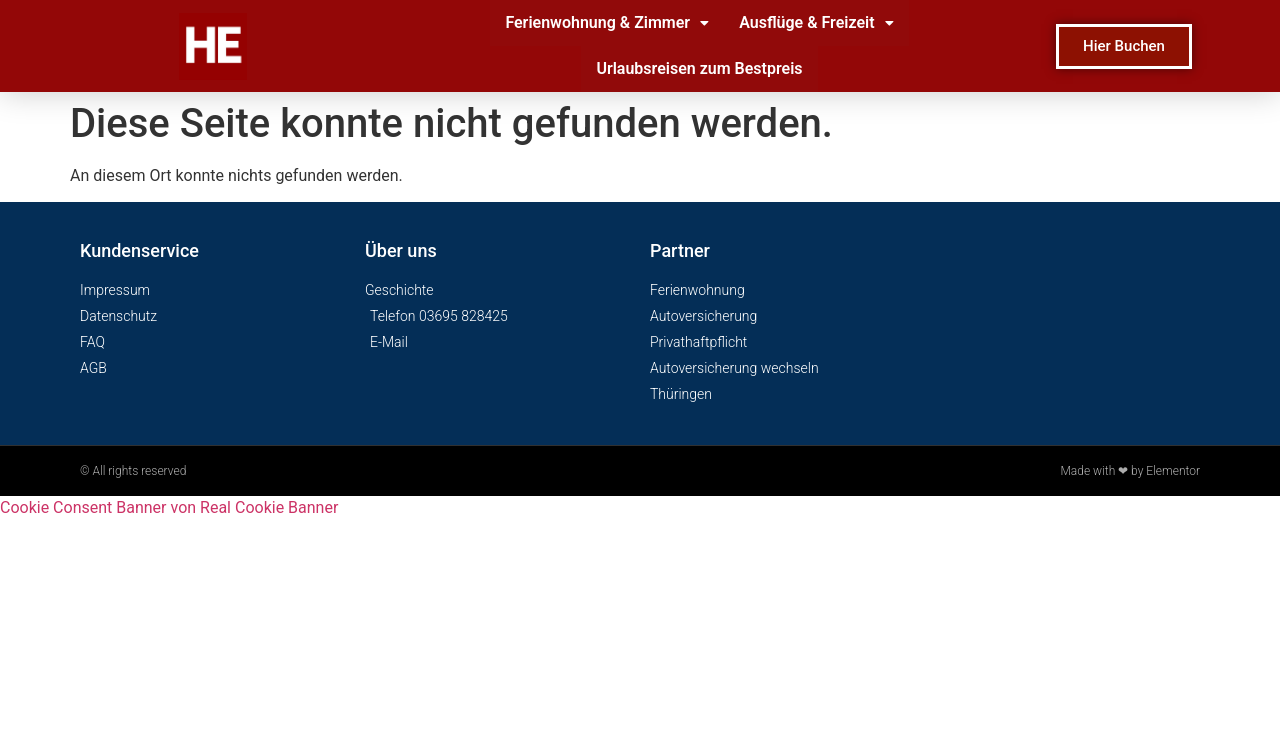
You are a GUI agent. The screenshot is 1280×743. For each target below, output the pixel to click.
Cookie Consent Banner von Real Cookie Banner (169, 507)
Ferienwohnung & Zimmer (607, 22)
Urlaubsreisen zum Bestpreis (699, 68)
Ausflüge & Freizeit (816, 22)
